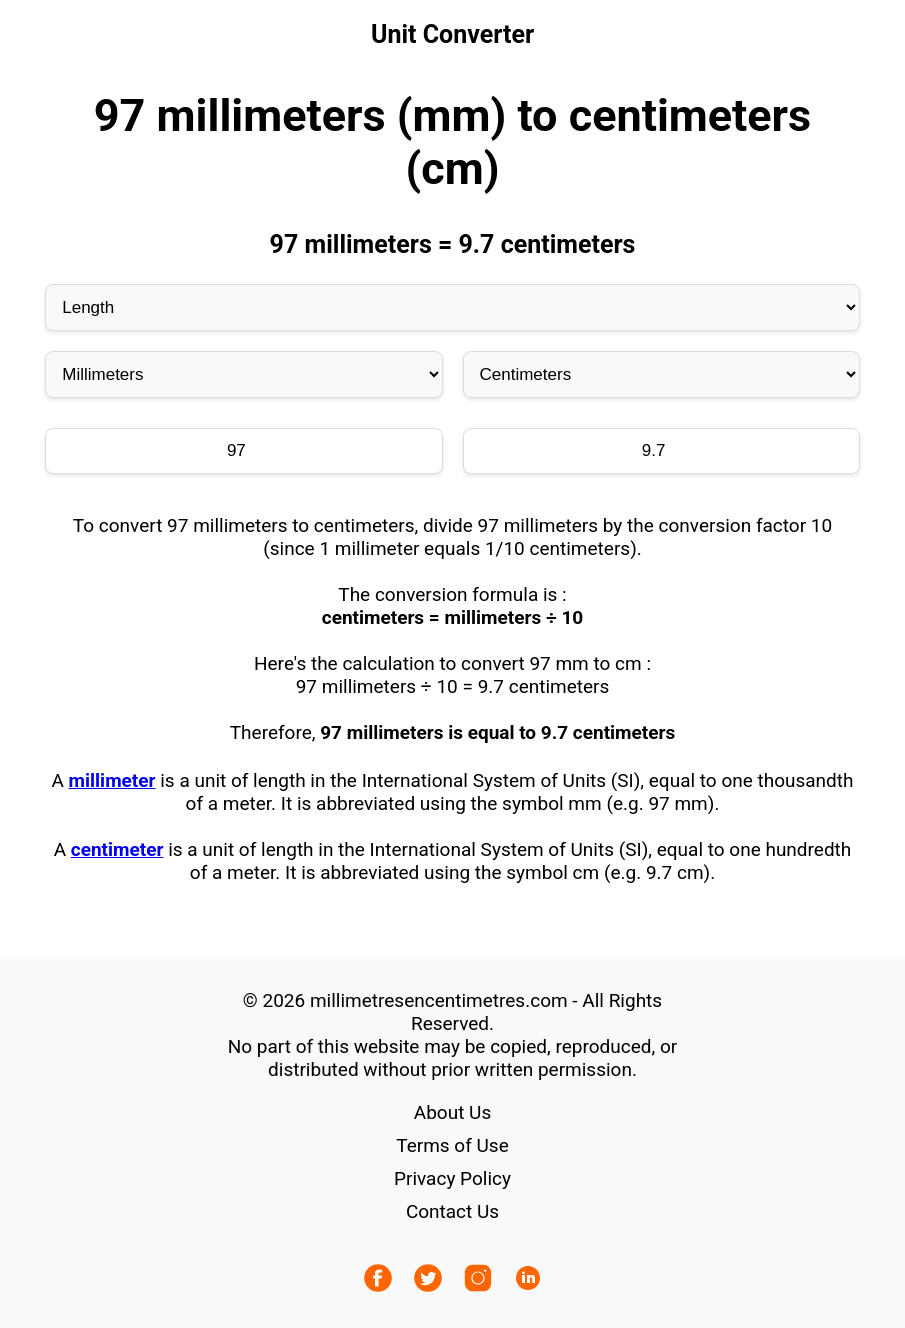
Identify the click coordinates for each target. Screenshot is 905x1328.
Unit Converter (452, 34)
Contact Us (452, 1211)
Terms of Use (452, 1145)
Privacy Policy (452, 1178)
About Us (452, 1112)
